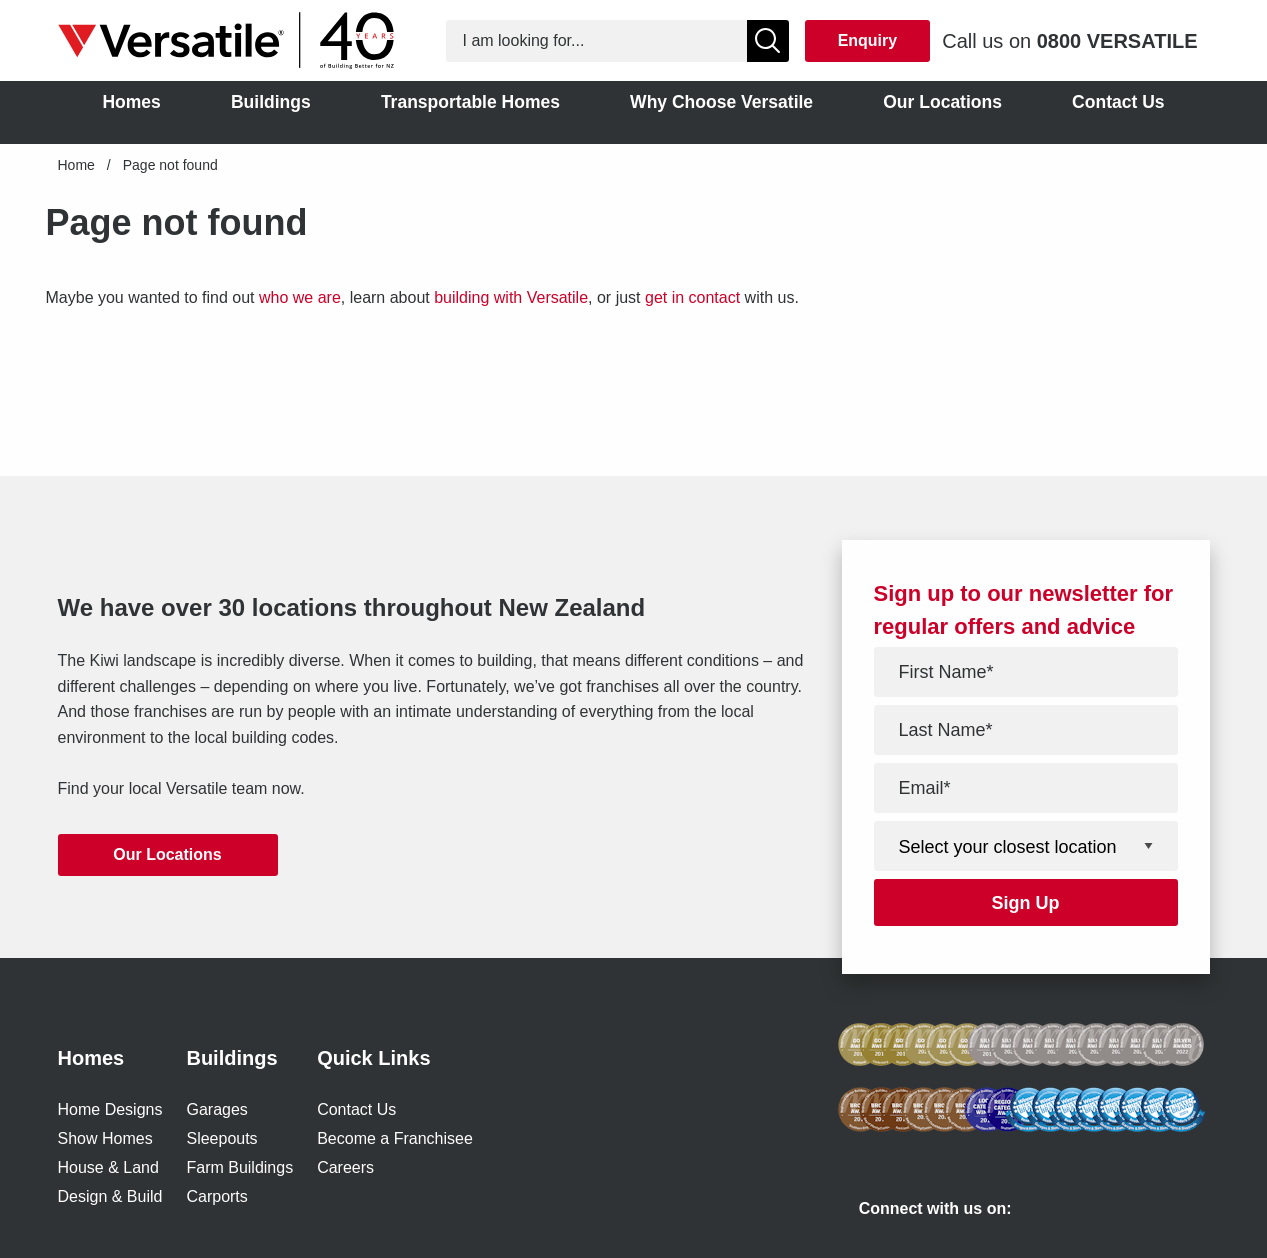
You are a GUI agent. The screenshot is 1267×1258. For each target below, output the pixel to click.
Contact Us (356, 1109)
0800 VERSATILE (1117, 41)
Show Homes (105, 1138)
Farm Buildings (239, 1167)
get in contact (692, 297)
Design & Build (110, 1196)
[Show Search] (768, 41)
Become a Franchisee (395, 1138)
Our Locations (167, 854)
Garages (216, 1109)
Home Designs (110, 1109)
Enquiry (868, 40)
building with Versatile (511, 297)
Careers (345, 1167)
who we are (300, 297)
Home (76, 165)
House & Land (108, 1167)
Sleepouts (221, 1138)
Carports (216, 1196)
